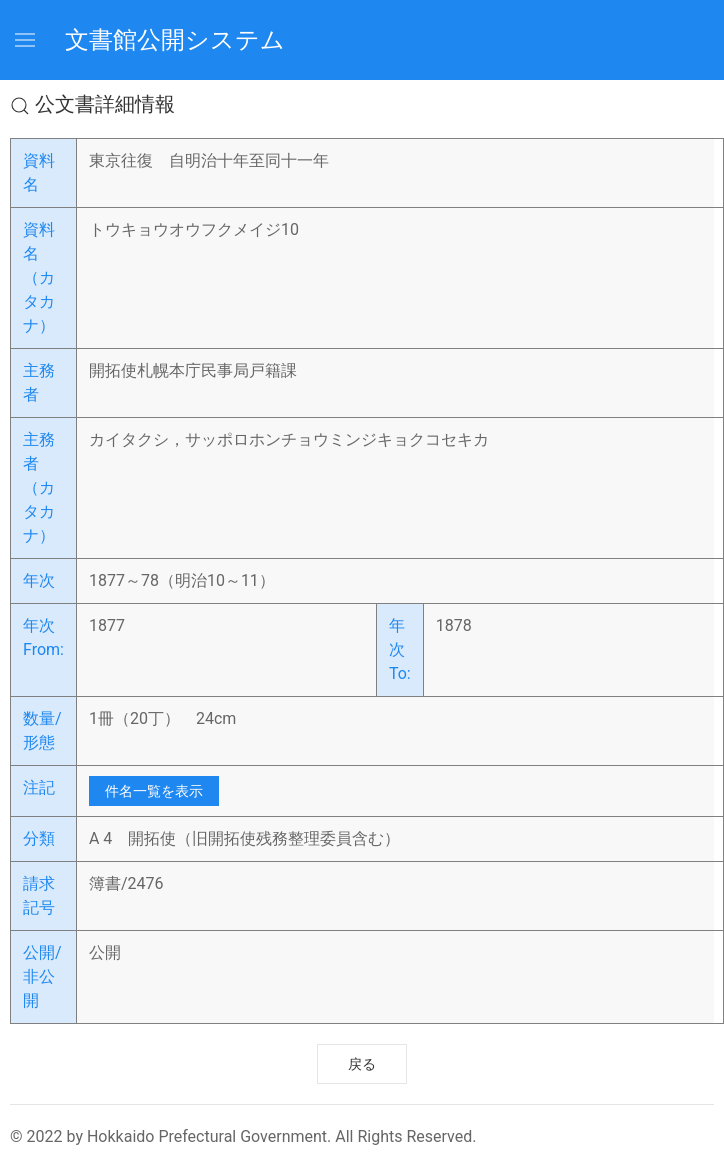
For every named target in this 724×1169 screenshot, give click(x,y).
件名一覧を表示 (154, 791)
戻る (362, 1064)
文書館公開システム (175, 40)
